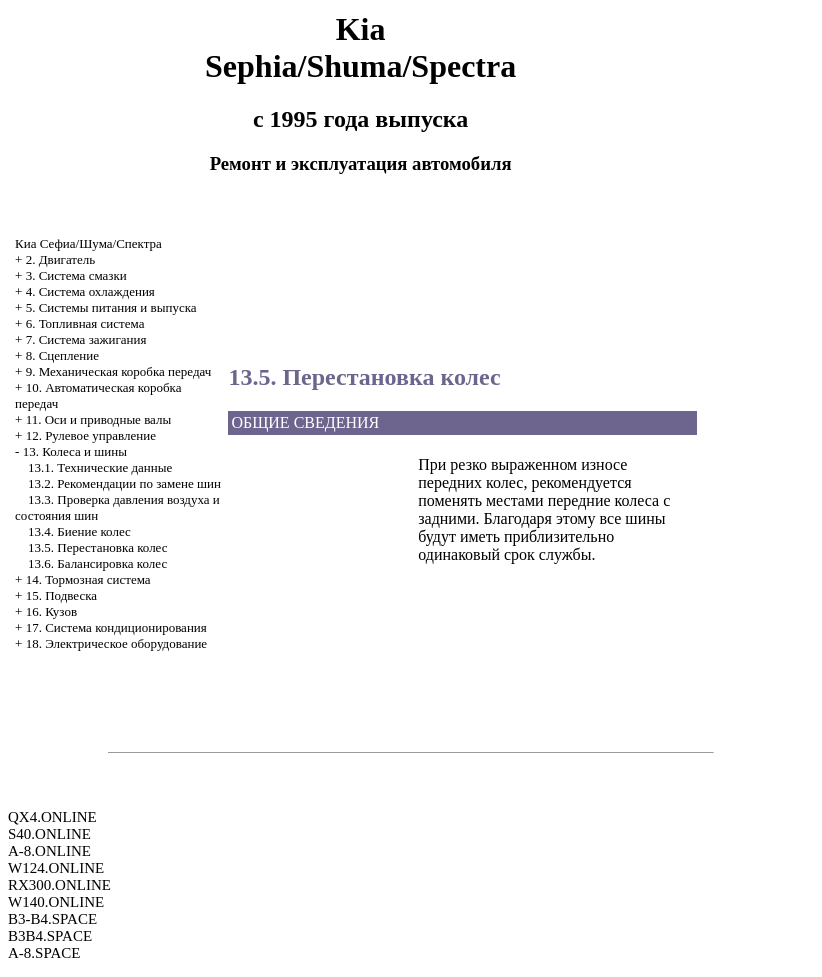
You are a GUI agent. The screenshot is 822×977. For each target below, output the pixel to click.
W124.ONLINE (56, 868)
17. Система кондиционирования (116, 627)
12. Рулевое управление (91, 435)
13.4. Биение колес (79, 531)
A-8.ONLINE (49, 851)
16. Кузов (51, 611)
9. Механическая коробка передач (119, 371)
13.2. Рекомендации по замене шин (124, 483)
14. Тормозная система (88, 579)
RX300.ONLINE (59, 885)
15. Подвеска (61, 595)
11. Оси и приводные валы (99, 419)
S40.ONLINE (49, 834)
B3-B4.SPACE (52, 919)
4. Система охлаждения (90, 291)
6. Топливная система (85, 323)
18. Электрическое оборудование (117, 643)
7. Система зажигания (86, 339)
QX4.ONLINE (52, 817)
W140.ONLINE (56, 902)
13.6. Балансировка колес (97, 563)
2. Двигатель (61, 259)
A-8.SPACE (44, 953)
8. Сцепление (62, 355)
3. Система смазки (76, 275)
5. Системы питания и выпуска (111, 307)
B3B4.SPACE (50, 936)
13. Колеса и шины (75, 451)
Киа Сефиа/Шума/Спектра (88, 243)
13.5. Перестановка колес (97, 547)
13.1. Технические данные (100, 467)
